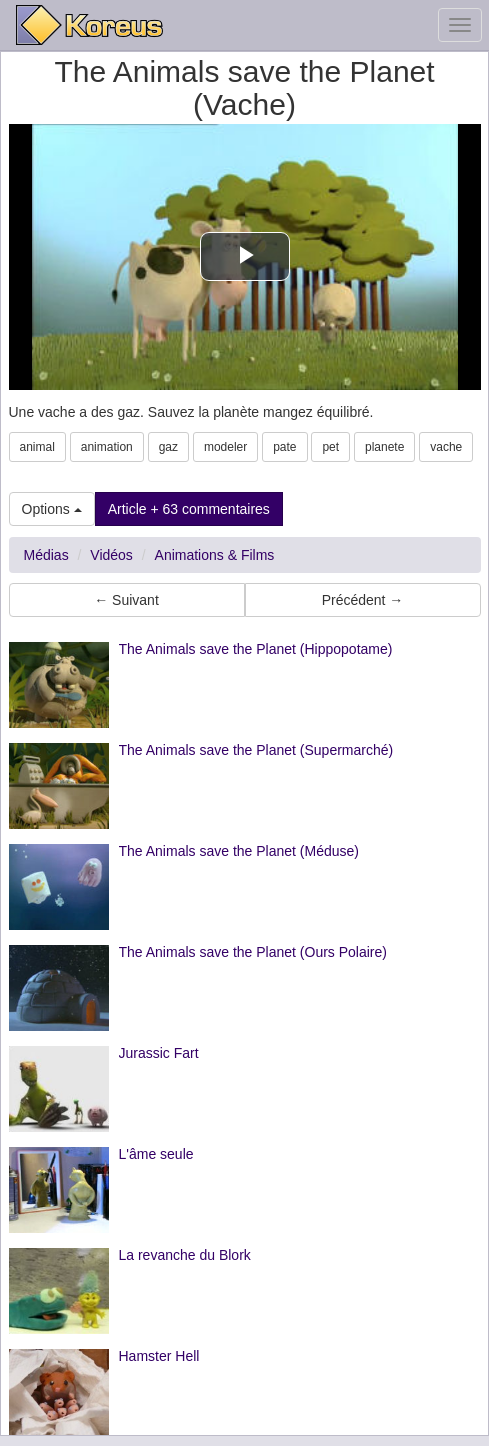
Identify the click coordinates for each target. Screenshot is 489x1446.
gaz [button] (168, 447)
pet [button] (330, 447)
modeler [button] (225, 447)
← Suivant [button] (126, 600)
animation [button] (107, 447)
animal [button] (37, 447)
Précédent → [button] (363, 600)
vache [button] (446, 447)
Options (52, 509)
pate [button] (284, 447)
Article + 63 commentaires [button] (189, 509)
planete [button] (384, 447)
